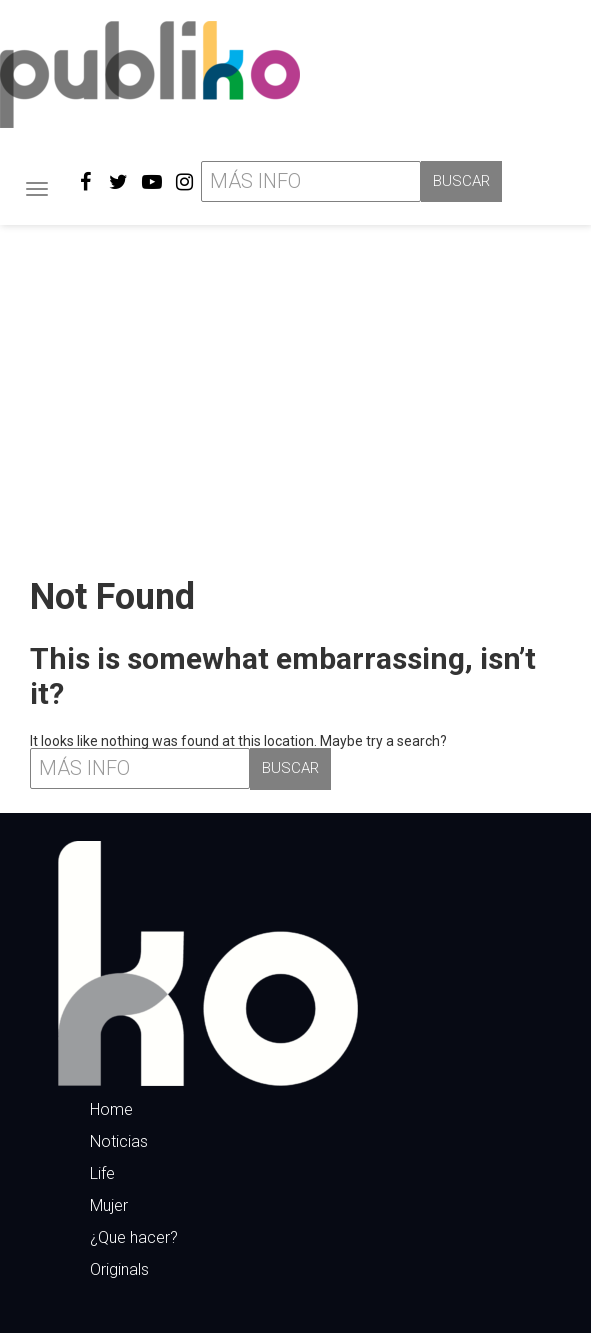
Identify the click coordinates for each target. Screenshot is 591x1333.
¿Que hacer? (134, 1237)
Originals (119, 1269)
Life (102, 1173)
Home (111, 1109)
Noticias (119, 1141)
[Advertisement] (295, 393)
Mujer (109, 1205)
